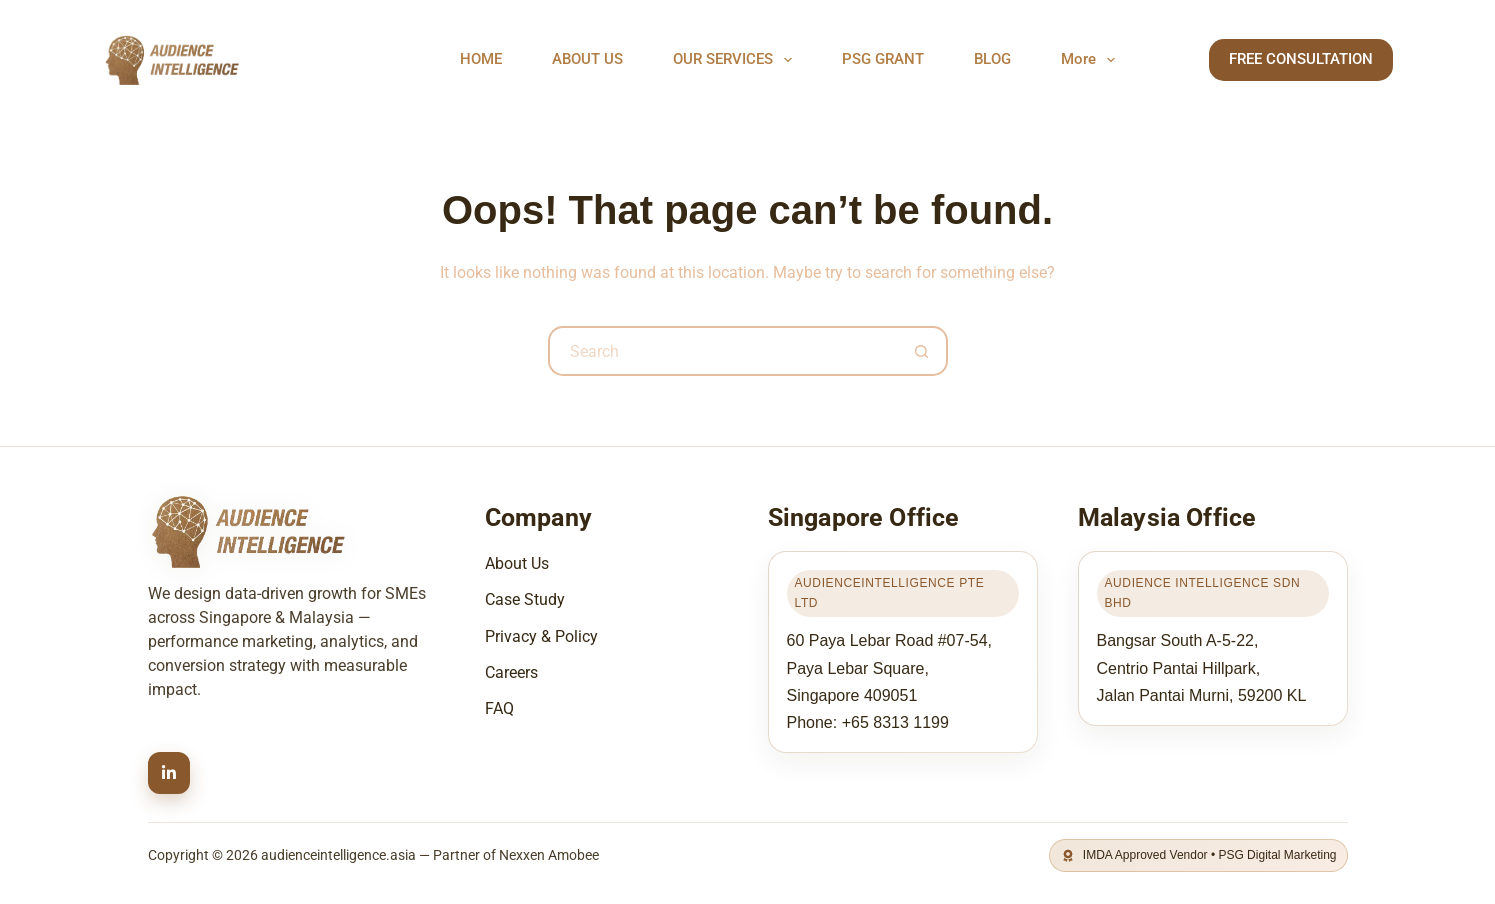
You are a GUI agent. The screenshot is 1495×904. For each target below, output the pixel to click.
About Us (517, 563)
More (1092, 60)
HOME (481, 59)
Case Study (525, 599)
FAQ (499, 708)
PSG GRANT (883, 59)
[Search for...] (723, 351)
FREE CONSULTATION (1301, 59)
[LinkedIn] (169, 773)
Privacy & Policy (541, 636)
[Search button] (923, 351)
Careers (511, 672)
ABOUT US (587, 59)
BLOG (992, 59)
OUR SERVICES (736, 60)
